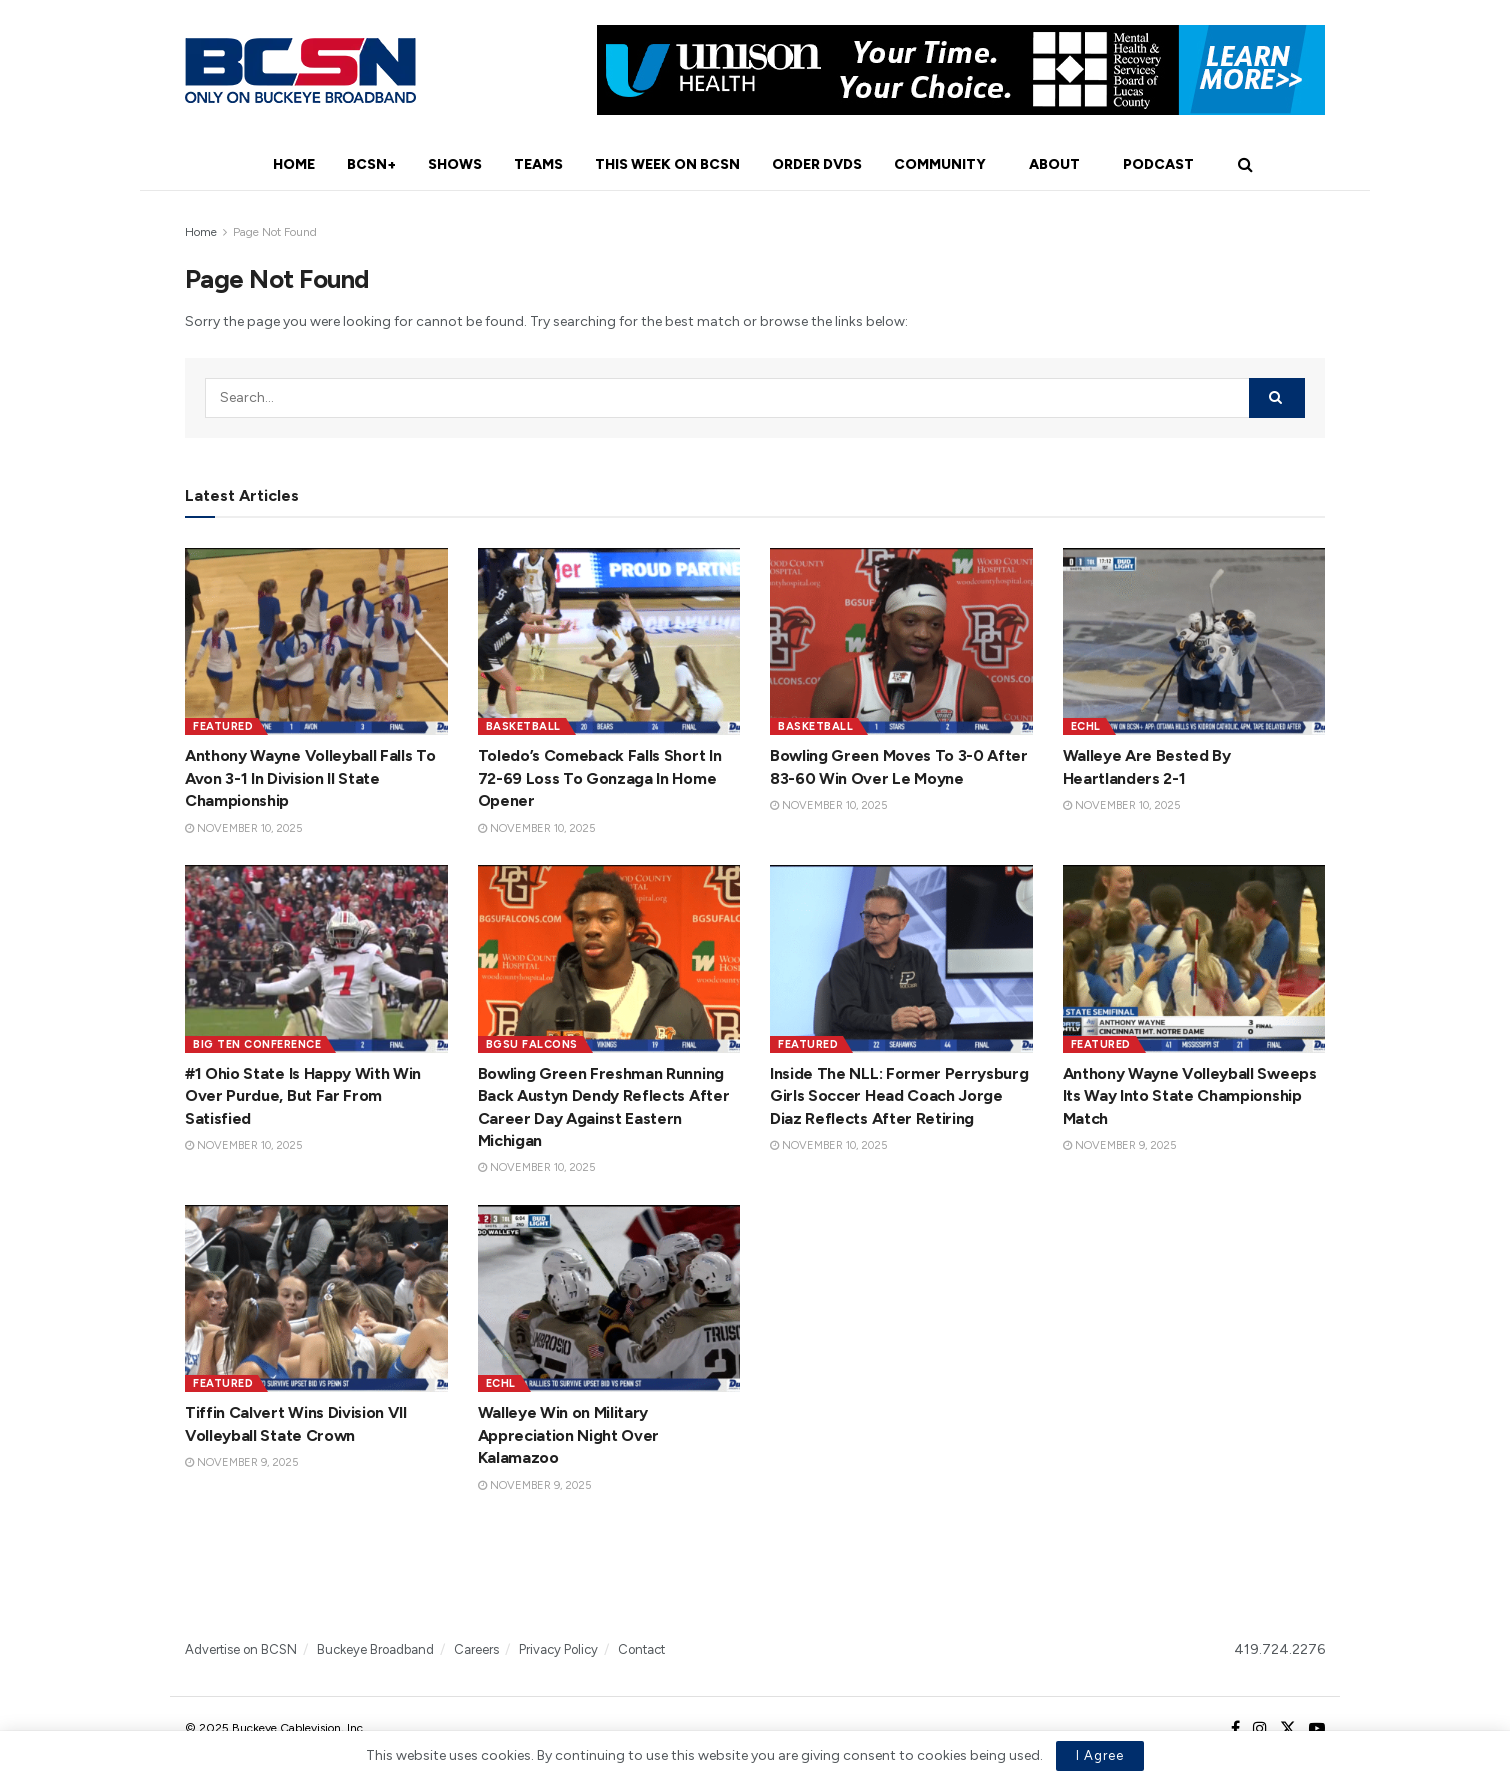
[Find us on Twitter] (1288, 1729)
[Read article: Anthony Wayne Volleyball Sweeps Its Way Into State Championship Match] (1194, 959)
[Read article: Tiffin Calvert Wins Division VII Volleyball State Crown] (316, 1299)
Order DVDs (817, 164)
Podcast (1158, 164)
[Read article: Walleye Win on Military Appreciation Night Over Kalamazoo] (609, 1299)
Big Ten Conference (257, 1044)
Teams (538, 164)
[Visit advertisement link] (961, 70)
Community (940, 164)
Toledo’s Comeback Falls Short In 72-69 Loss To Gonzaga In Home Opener (600, 778)
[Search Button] (1245, 165)
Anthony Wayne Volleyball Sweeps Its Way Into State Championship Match (1190, 1096)
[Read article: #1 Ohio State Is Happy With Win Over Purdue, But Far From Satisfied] (316, 959)
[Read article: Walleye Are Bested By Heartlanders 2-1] (1194, 642)
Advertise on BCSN (241, 1649)
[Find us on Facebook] (1235, 1729)
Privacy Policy (558, 1649)
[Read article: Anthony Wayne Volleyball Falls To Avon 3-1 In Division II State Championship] (316, 642)
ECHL (1086, 726)
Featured (223, 726)
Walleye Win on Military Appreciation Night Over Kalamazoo (569, 1435)
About (1054, 164)
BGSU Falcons (532, 1044)
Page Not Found (275, 232)
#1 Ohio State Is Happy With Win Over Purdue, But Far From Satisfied (303, 1096)
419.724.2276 (1279, 1649)
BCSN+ (371, 164)
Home (294, 164)
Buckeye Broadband (375, 1649)
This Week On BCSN (667, 164)
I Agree (1100, 1755)
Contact (641, 1649)
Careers (476, 1649)
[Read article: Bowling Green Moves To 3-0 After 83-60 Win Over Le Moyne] (901, 642)
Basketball (523, 726)
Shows (455, 164)
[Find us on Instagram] (1260, 1729)
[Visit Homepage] (300, 70)
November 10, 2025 (243, 828)
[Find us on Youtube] (1317, 1729)
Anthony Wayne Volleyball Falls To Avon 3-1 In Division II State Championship (310, 778)
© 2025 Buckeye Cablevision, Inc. (275, 1728)
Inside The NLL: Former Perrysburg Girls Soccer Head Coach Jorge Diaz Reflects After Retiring (899, 1096)
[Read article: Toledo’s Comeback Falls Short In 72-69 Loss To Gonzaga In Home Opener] (609, 642)
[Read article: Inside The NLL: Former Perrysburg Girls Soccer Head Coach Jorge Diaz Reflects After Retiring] (901, 959)
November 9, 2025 (1119, 1145)
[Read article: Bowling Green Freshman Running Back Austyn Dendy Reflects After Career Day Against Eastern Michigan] (609, 959)
